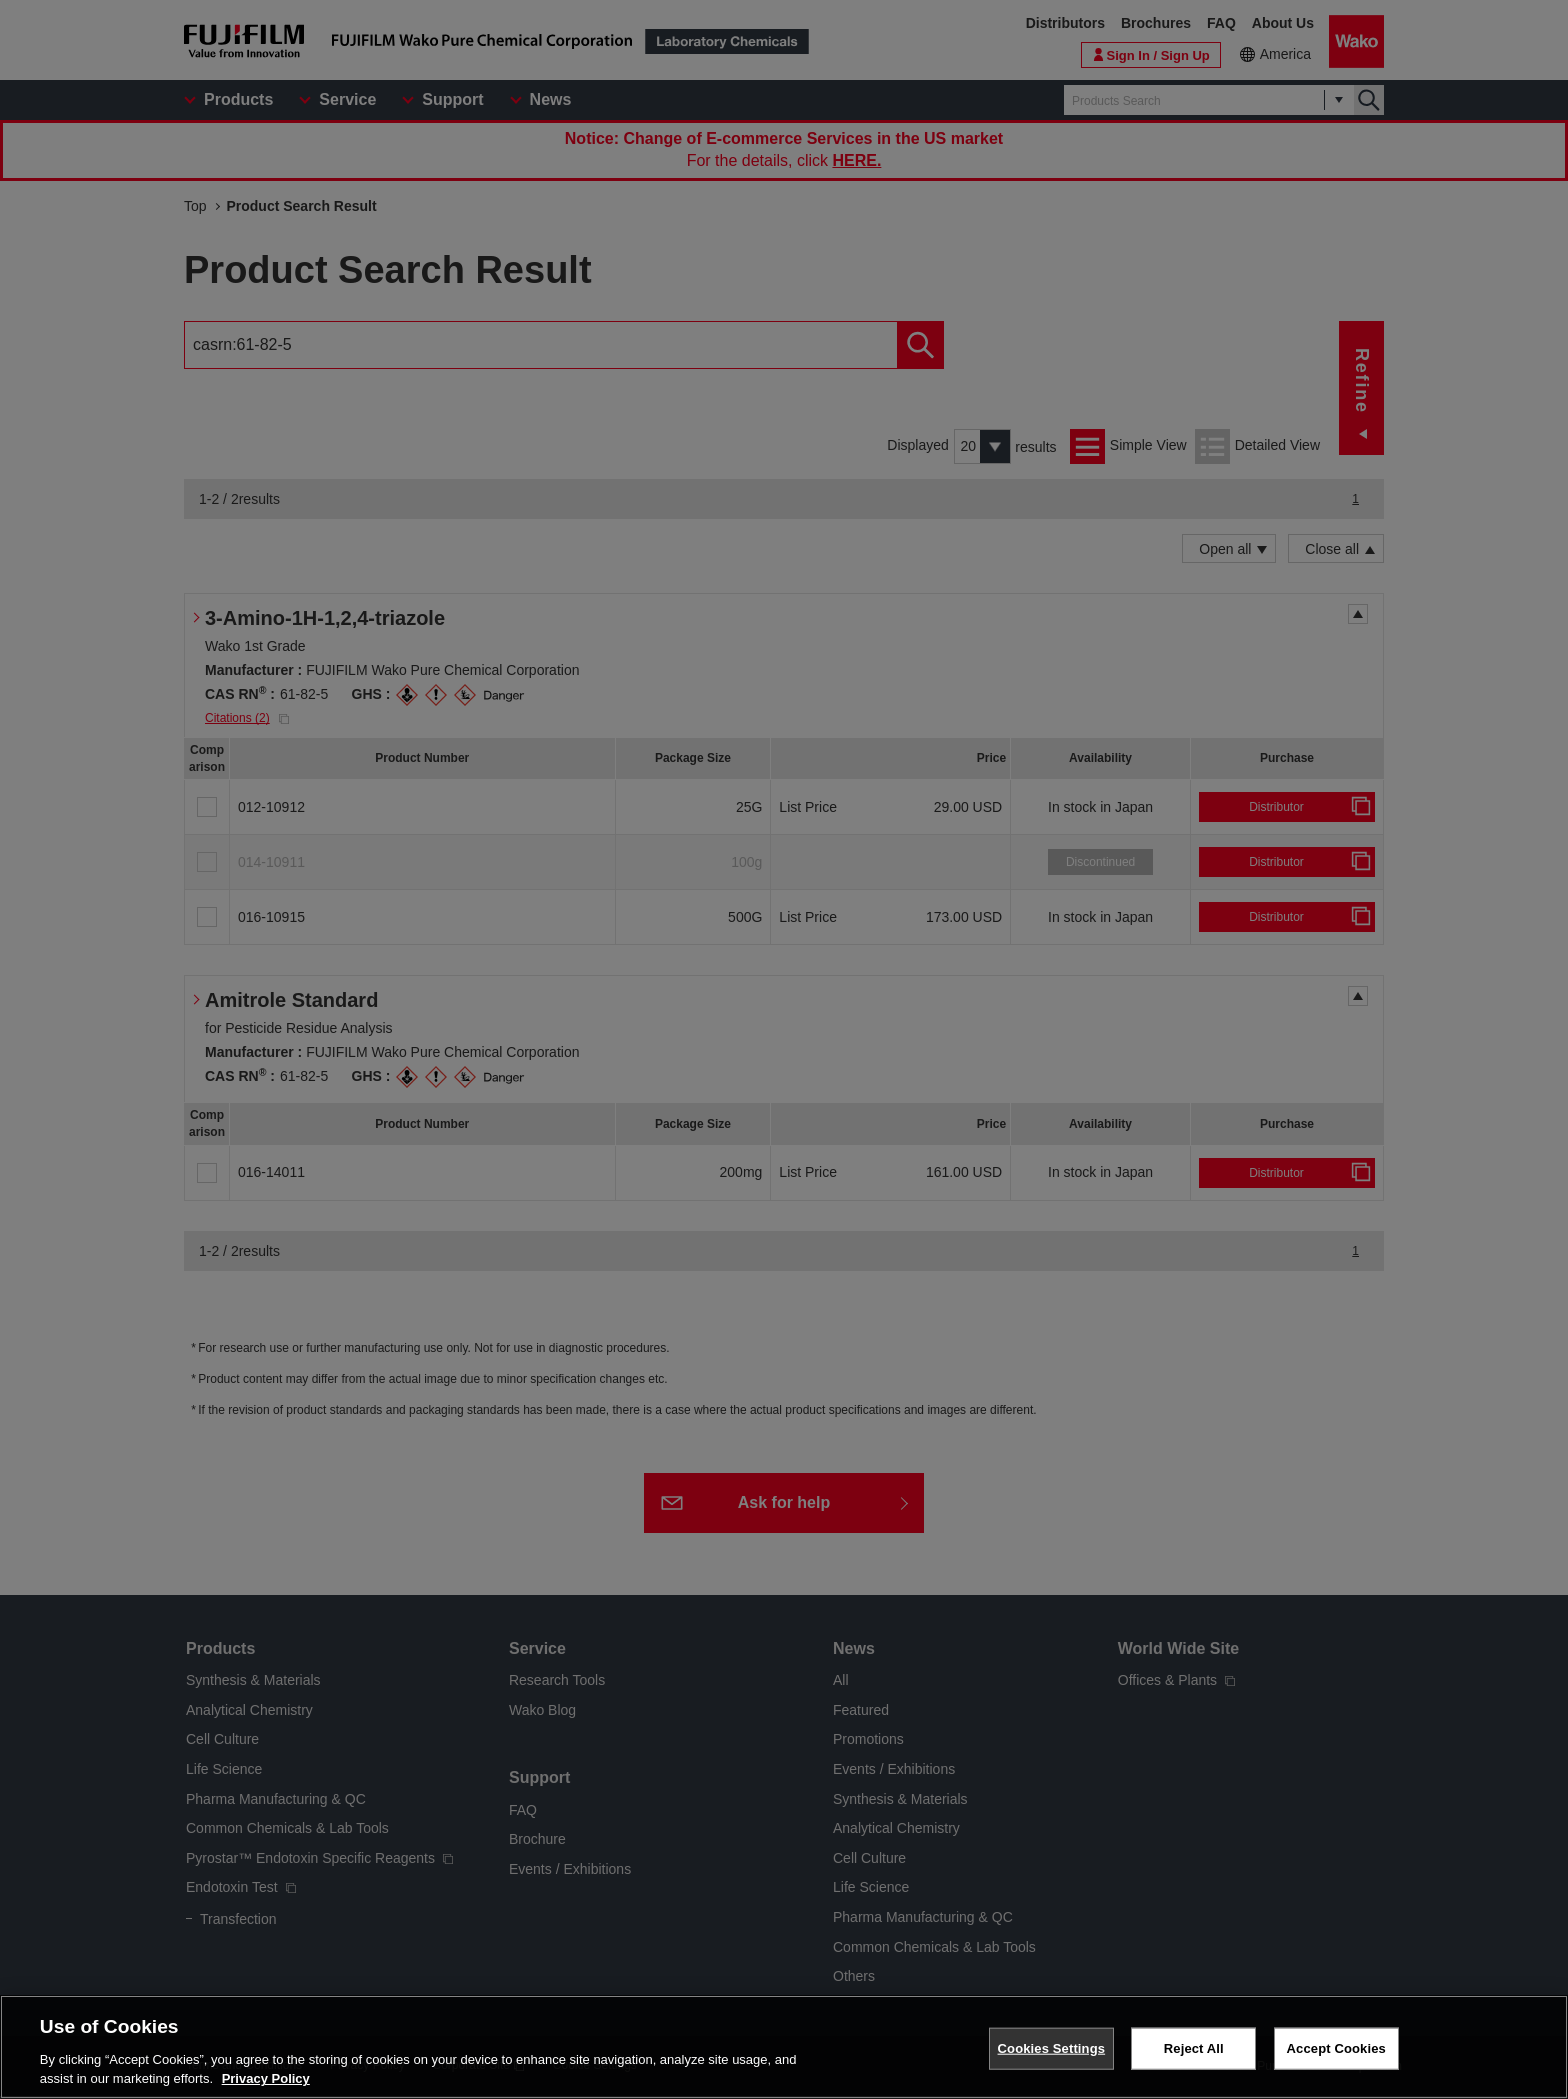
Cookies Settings (1052, 2048)
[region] (784, 2047)
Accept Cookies (1336, 2048)
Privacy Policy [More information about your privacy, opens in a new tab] (266, 2078)
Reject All (1194, 2048)
